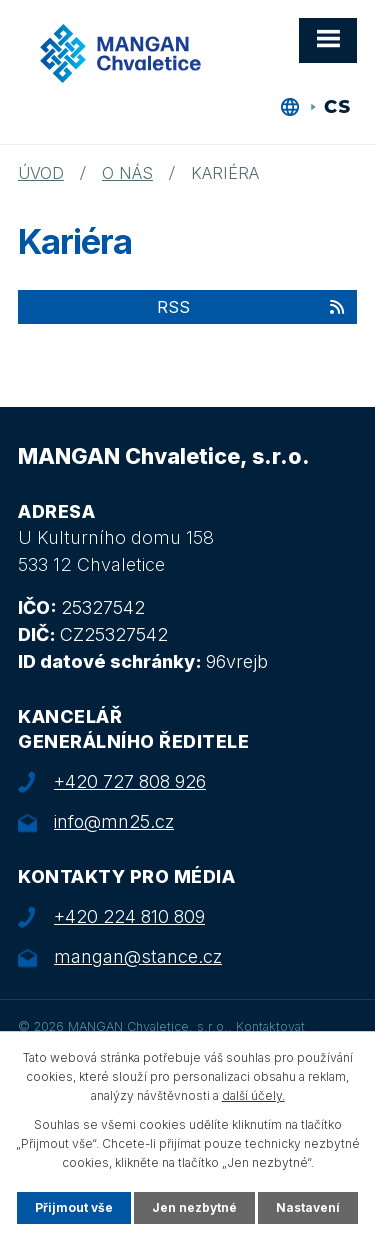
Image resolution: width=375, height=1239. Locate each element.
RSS (252, 307)
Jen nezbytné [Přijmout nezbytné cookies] (194, 1207)
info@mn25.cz (114, 821)
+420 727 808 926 (130, 781)
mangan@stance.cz (138, 956)
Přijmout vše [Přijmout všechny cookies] (74, 1207)
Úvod (41, 173)
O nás (127, 173)
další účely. (253, 1095)
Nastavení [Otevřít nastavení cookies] (308, 1207)
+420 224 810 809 (129, 916)
